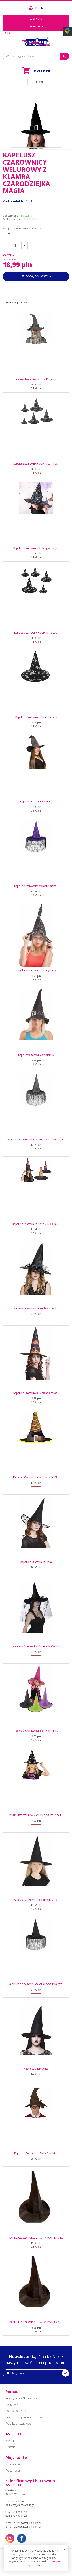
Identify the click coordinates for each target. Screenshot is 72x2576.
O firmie (10, 2447)
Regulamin (12, 2405)
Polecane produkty (16, 302)
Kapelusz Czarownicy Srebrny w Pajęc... (36, 463)
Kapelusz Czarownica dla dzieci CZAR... (36, 1899)
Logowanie (36, 18)
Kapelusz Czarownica (36, 2068)
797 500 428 (19, 2515)
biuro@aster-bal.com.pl (27, 2526)
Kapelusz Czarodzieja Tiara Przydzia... (36, 2153)
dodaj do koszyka (38, 276)
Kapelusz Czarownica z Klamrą (36, 1055)
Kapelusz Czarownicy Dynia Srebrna (36, 717)
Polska (8, 32)
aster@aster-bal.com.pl (27, 2523)
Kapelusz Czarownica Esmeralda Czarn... (36, 1646)
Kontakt (10, 2441)
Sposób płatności (16, 2411)
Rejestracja (36, 26)
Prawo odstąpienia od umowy (24, 2417)
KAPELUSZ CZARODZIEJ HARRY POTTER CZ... (36, 2237)
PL (37, 8)
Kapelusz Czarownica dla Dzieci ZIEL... (36, 1730)
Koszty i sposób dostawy (21, 2398)
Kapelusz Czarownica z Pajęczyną (36, 970)
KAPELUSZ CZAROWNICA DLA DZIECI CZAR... (36, 1815)
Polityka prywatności (18, 2423)
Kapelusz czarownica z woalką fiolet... (36, 886)
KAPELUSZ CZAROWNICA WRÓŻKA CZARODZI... (36, 1139)
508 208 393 (19, 2512)
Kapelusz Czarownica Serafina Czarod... (36, 1393)
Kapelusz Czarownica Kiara (36, 1562)
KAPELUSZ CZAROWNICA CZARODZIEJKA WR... (36, 1984)
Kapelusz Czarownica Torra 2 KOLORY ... (36, 1224)
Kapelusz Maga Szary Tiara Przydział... (36, 379)
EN (41, 8)
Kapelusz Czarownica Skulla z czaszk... (36, 1308)
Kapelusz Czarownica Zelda (36, 801)
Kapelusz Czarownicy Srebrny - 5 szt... (36, 632)
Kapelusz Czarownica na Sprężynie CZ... (36, 1477)
